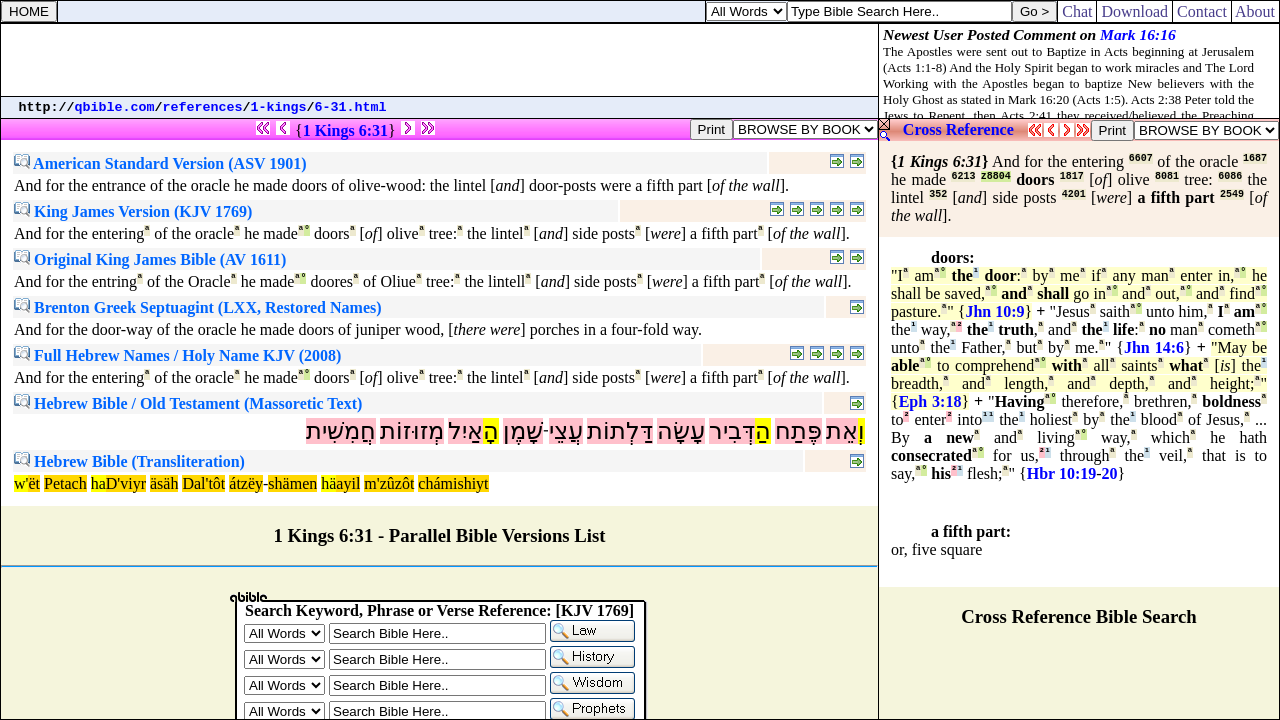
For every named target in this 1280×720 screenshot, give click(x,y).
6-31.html (351, 107)
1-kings (279, 107)
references (203, 107)
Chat (1077, 11)
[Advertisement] (440, 60)
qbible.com (115, 107)
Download (1134, 11)
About (1255, 11)
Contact (1202, 11)
